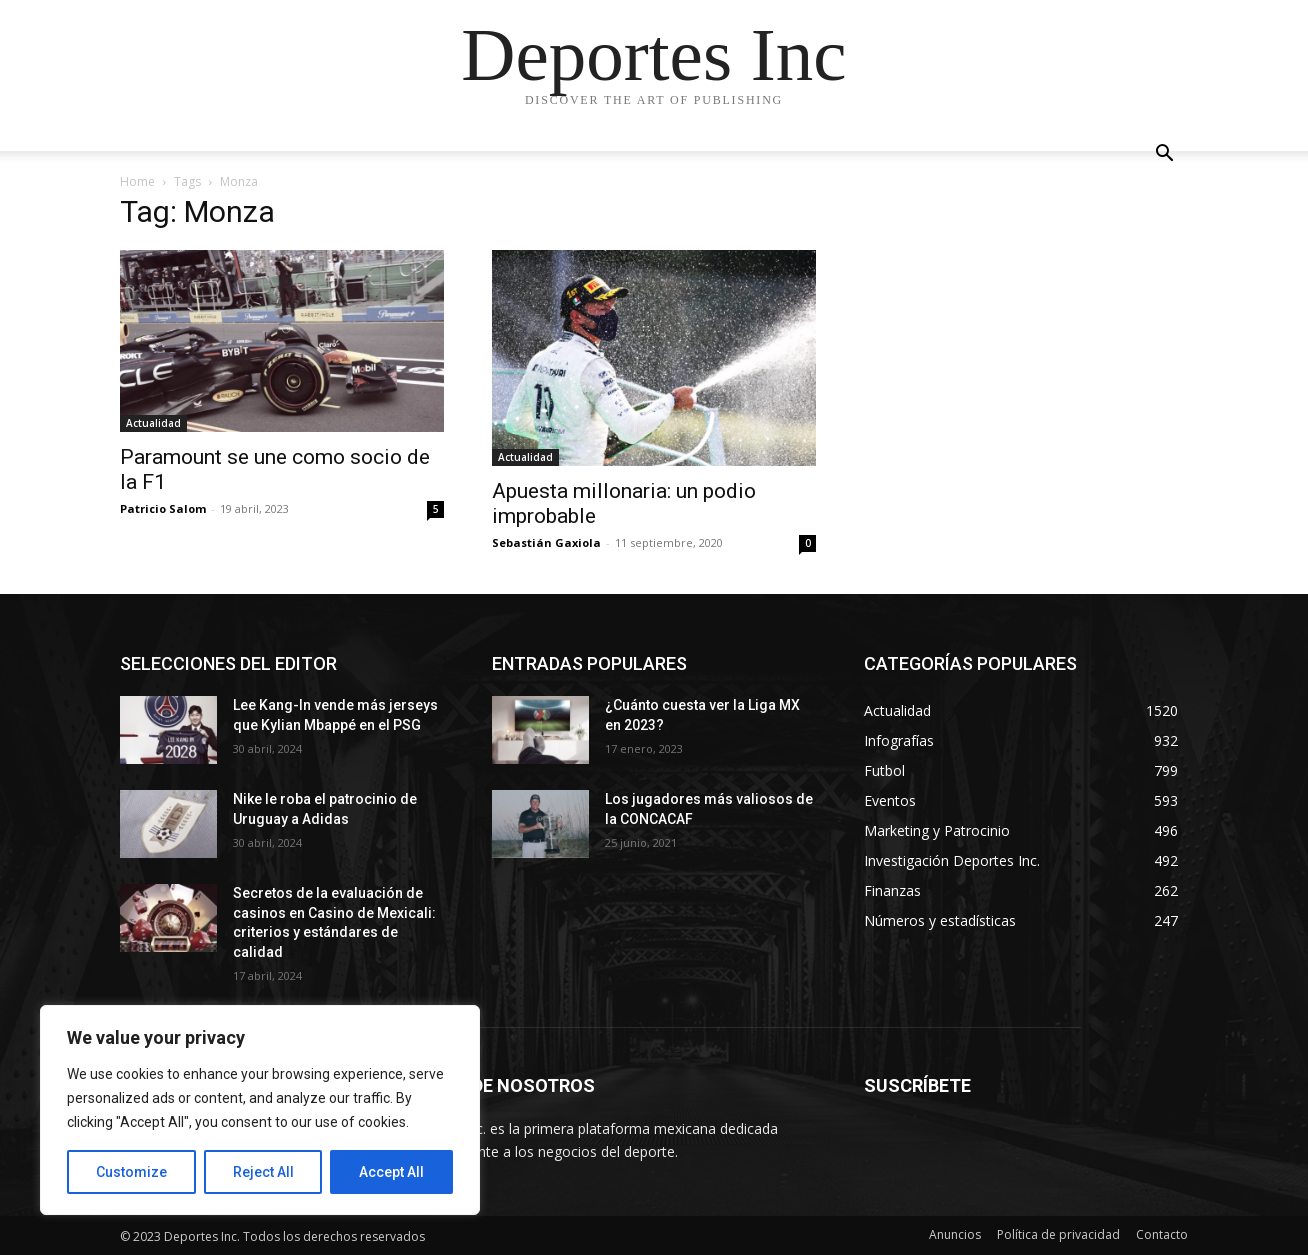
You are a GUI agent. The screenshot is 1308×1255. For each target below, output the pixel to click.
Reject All (263, 1172)
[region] (260, 1110)
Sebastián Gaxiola (546, 542)
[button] (1164, 155)
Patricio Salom (163, 508)
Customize (131, 1172)
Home (137, 181)
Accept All (391, 1172)
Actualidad (153, 423)
